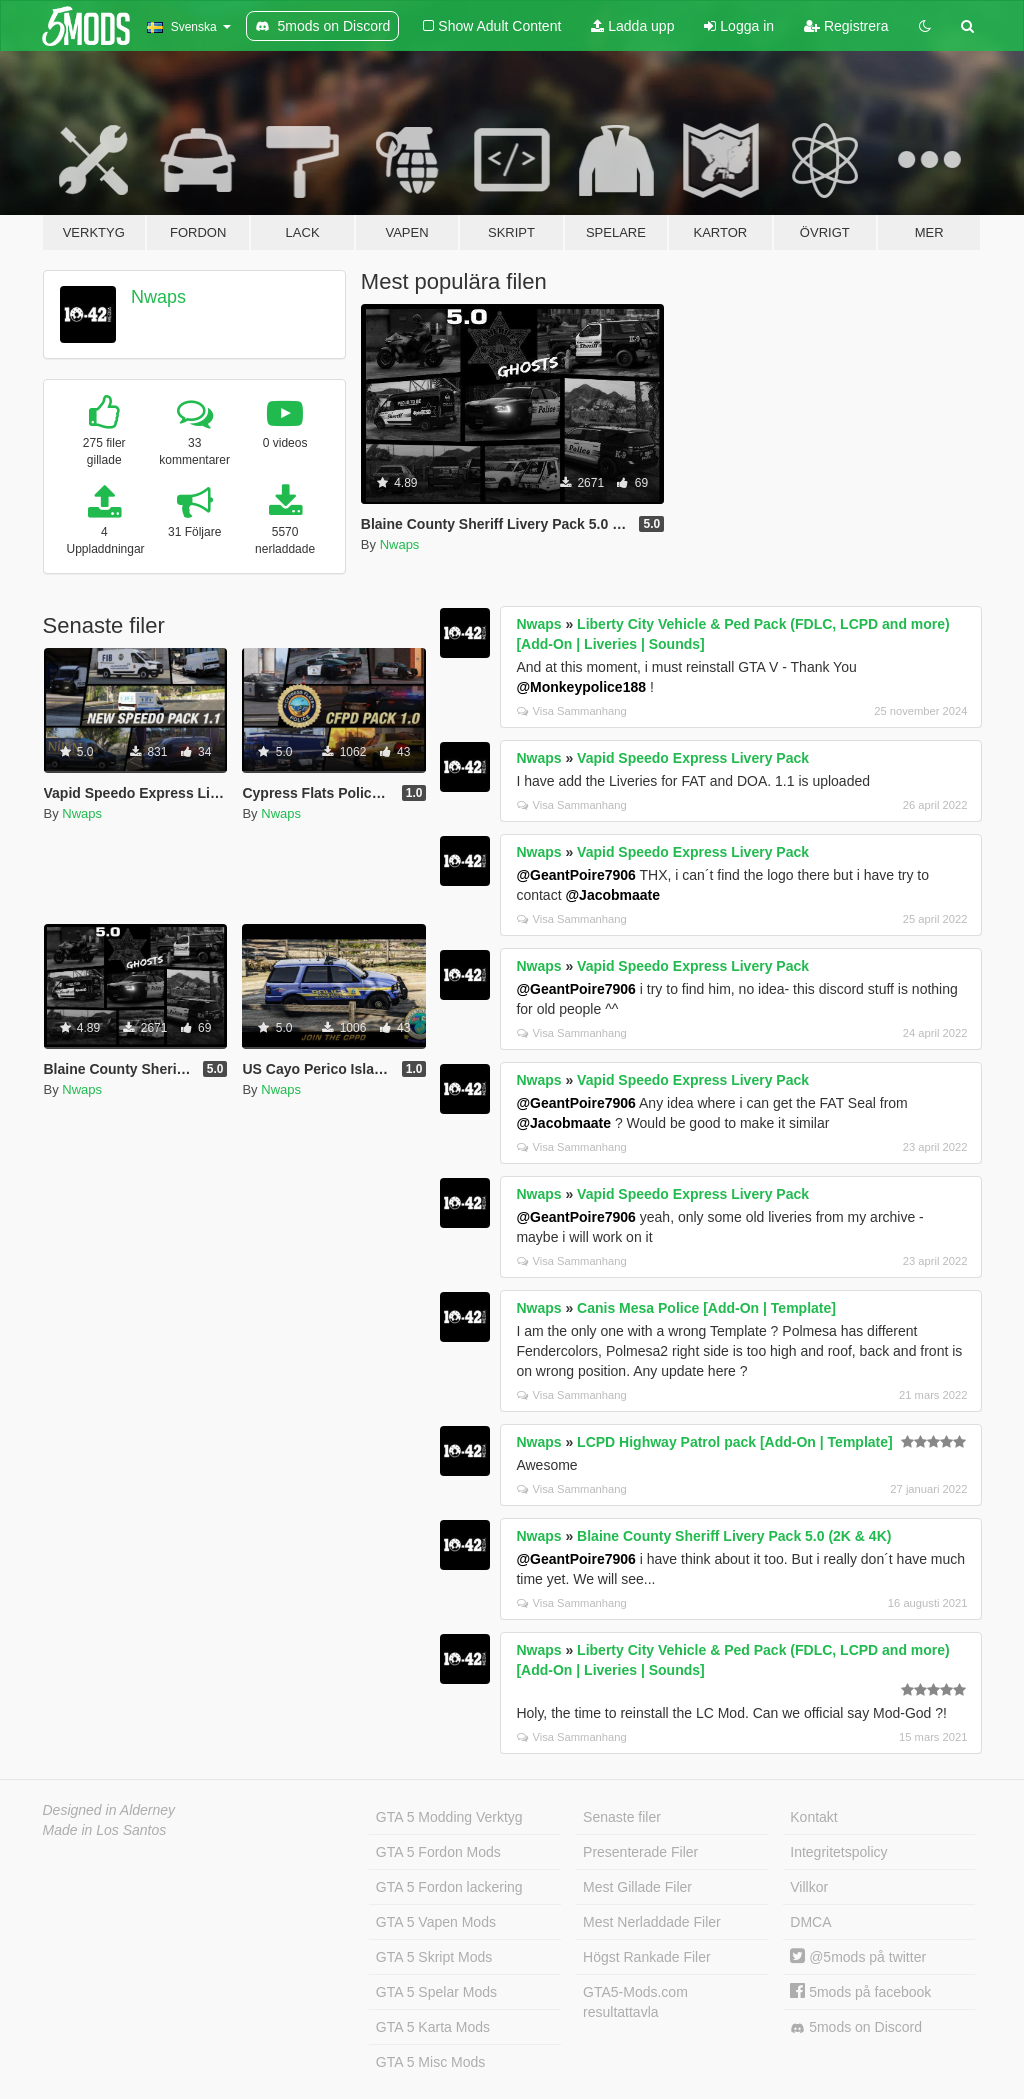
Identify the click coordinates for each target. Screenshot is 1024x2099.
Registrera (846, 26)
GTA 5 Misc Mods (430, 2062)
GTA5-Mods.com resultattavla (635, 2002)
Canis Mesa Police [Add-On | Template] (706, 1308)
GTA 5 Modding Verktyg (449, 1817)
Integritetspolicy (838, 1852)
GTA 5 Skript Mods (434, 1957)
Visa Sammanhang (571, 711)
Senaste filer (622, 1817)
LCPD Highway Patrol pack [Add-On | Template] (735, 1442)
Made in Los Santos (105, 1830)
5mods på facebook (860, 1992)
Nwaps (158, 297)
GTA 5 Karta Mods (433, 2027)
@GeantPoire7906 (576, 875)
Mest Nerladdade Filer (652, 1922)
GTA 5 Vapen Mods (436, 1922)
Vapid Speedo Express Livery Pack (693, 758)
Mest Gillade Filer (637, 1887)
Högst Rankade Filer (647, 1957)
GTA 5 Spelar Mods (436, 1992)
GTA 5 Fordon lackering (449, 1887)
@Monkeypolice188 (581, 687)
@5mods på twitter (858, 1957)
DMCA (810, 1922)
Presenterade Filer (640, 1852)
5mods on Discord (856, 2027)
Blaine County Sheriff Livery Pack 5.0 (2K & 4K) (734, 1536)
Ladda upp (632, 26)
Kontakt (813, 1817)
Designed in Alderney (109, 1810)
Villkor (809, 1887)
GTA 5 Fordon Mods (438, 1852)
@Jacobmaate (612, 895)
